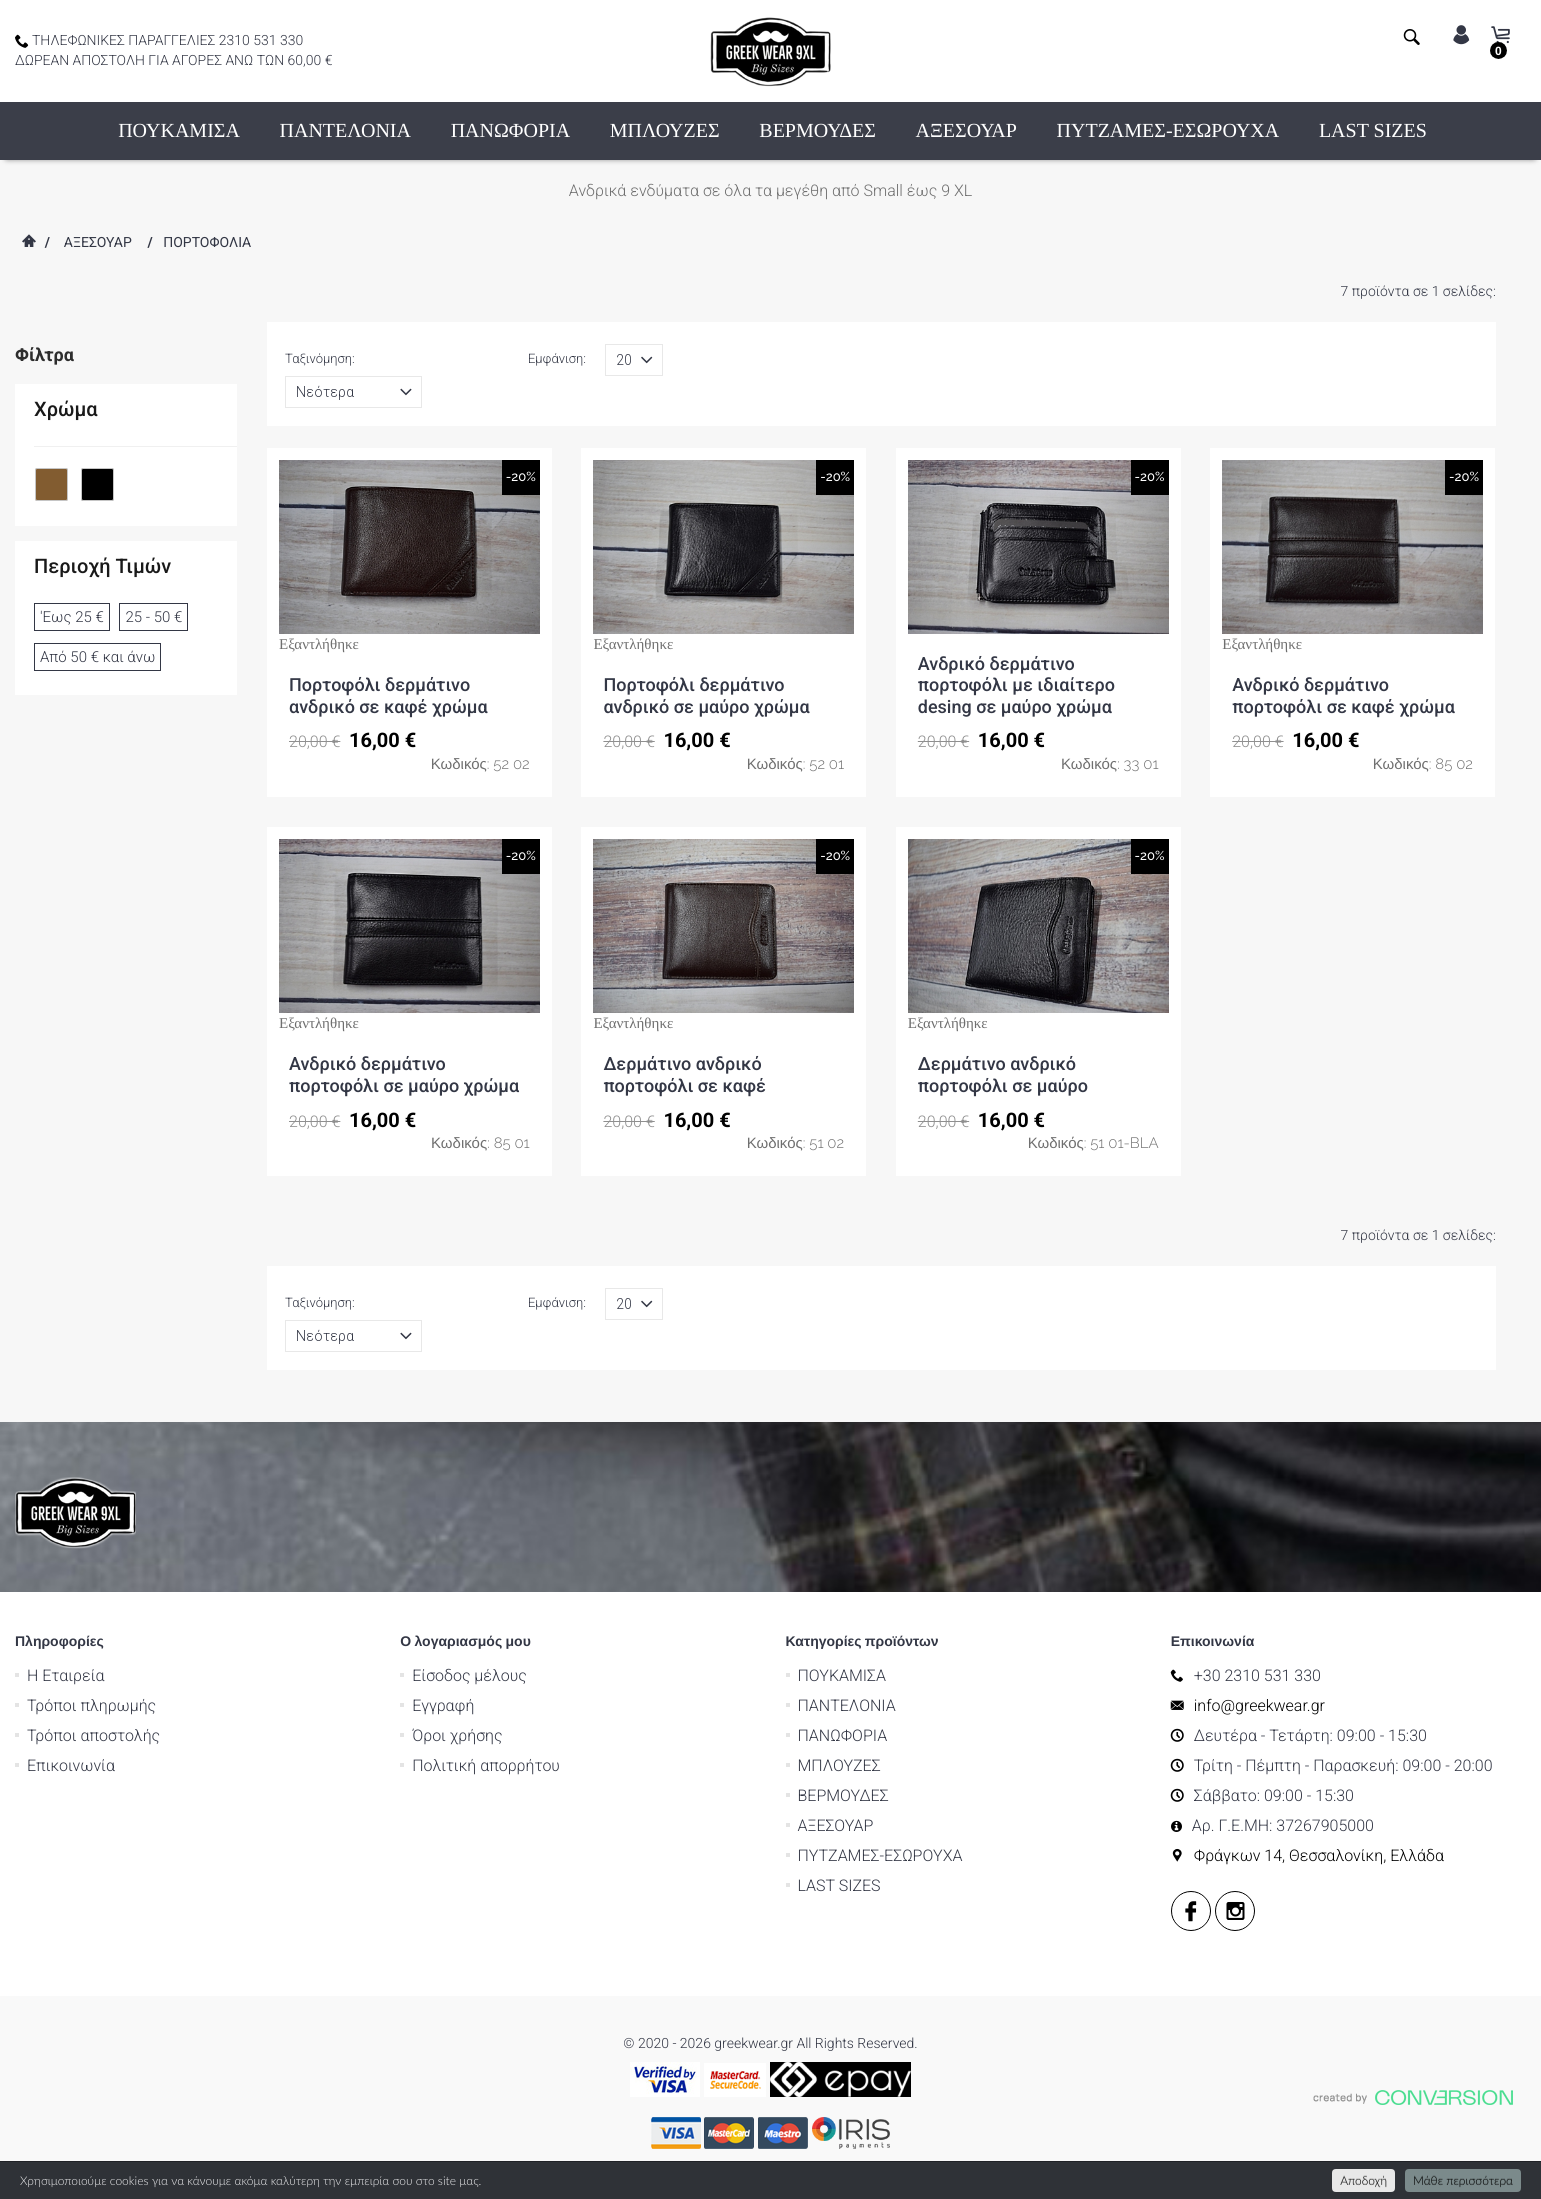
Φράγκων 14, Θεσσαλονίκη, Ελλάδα (1319, 1855)
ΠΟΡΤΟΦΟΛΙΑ (207, 243)
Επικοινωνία (71, 1765)
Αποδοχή (1363, 2180)
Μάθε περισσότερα (1463, 2180)
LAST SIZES (1373, 131)
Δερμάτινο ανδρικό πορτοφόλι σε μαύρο (1003, 1075)
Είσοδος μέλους (469, 1675)
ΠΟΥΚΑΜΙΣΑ (179, 131)
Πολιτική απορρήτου (486, 1765)
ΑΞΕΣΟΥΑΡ (966, 131)
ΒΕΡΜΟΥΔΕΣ (817, 131)
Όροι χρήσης (457, 1735)
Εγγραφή (443, 1705)
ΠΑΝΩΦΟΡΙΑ (510, 131)
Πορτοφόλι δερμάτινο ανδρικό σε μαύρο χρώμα (706, 696)
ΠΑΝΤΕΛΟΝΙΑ (345, 131)
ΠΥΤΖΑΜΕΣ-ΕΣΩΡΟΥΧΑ (1168, 131)
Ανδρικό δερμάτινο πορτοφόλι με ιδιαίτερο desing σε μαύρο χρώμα (1016, 686)
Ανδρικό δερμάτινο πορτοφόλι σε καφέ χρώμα (1343, 696)
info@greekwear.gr (1259, 1705)
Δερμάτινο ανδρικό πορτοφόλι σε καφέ (684, 1075)
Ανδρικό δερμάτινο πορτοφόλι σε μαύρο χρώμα (404, 1075)
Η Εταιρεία (66, 1675)
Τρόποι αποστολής (93, 1735)
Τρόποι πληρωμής (91, 1705)
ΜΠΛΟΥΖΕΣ (665, 131)
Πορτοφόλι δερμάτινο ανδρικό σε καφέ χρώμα (388, 696)
